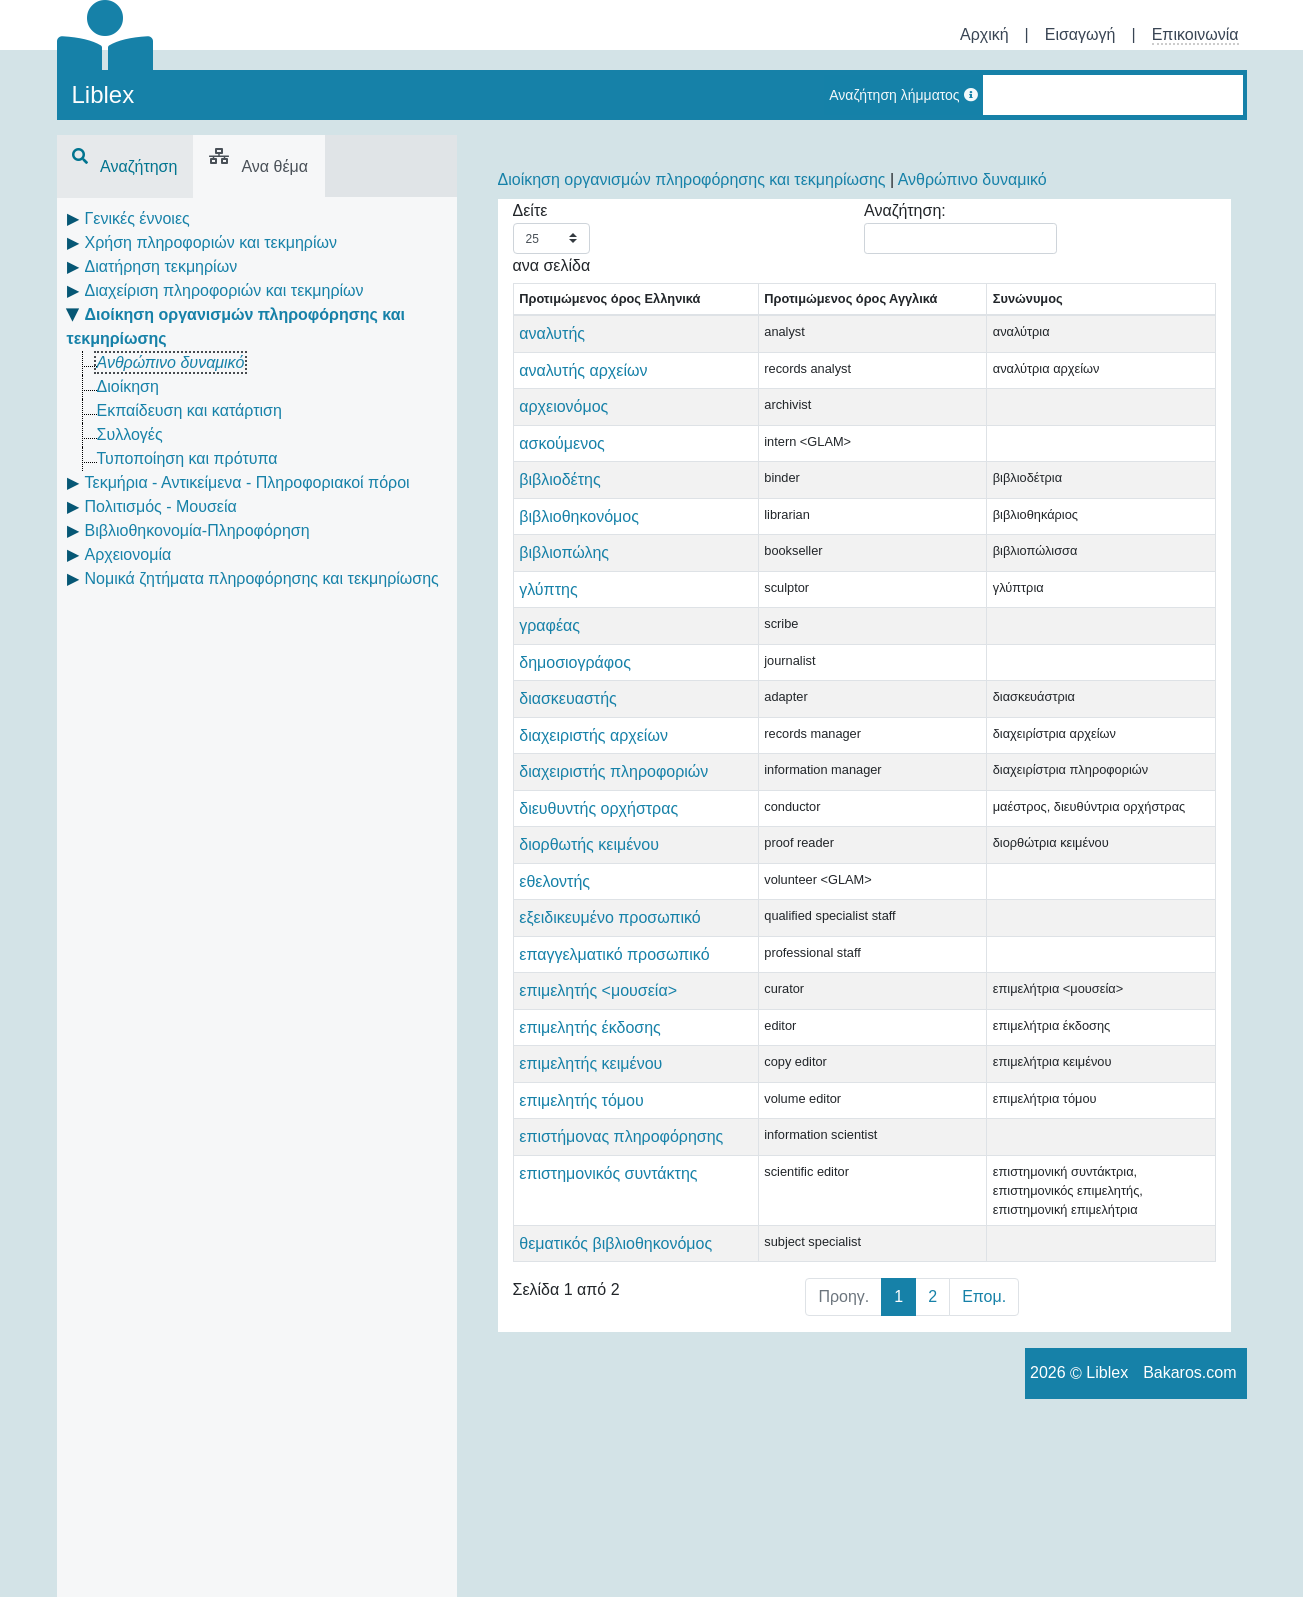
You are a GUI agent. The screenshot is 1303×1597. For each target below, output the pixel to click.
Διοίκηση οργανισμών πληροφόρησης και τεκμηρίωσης (692, 179)
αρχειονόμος (563, 425)
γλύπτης (548, 608)
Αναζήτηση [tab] (125, 166)
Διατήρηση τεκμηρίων (161, 266)
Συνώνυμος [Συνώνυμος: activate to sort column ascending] (871, 318)
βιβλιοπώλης (564, 571)
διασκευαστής (568, 717)
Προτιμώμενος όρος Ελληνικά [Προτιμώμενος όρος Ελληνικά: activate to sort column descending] (580, 308)
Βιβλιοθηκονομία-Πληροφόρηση (197, 530)
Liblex (103, 94)
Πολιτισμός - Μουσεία (161, 506)
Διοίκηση (128, 386)
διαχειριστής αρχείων (593, 754)
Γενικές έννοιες (137, 218)
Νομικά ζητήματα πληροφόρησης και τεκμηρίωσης (262, 578)
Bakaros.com (1189, 1550)
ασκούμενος (562, 462)
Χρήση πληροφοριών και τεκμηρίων (211, 242)
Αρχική (984, 34)
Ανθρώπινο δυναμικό (171, 362)
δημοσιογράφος (575, 681)
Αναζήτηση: (960, 228)
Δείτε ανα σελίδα (552, 238)
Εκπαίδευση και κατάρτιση (189, 410)
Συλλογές (130, 434)
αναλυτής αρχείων (583, 389)
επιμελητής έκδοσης (590, 1166)
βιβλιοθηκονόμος (579, 535)
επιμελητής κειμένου (590, 1202)
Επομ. (984, 1474)
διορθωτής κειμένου (589, 911)
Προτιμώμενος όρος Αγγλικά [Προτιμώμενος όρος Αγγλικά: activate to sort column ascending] (747, 308)
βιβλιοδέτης (559, 498)
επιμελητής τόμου (581, 1239)
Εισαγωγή (1080, 34)
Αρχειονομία (128, 554)
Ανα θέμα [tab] (258, 166)
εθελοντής (554, 948)
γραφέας (549, 644)
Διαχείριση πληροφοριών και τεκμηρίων (224, 290)
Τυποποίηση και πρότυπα (187, 458)
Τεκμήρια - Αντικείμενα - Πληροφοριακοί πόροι (247, 482)
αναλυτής (552, 352)
